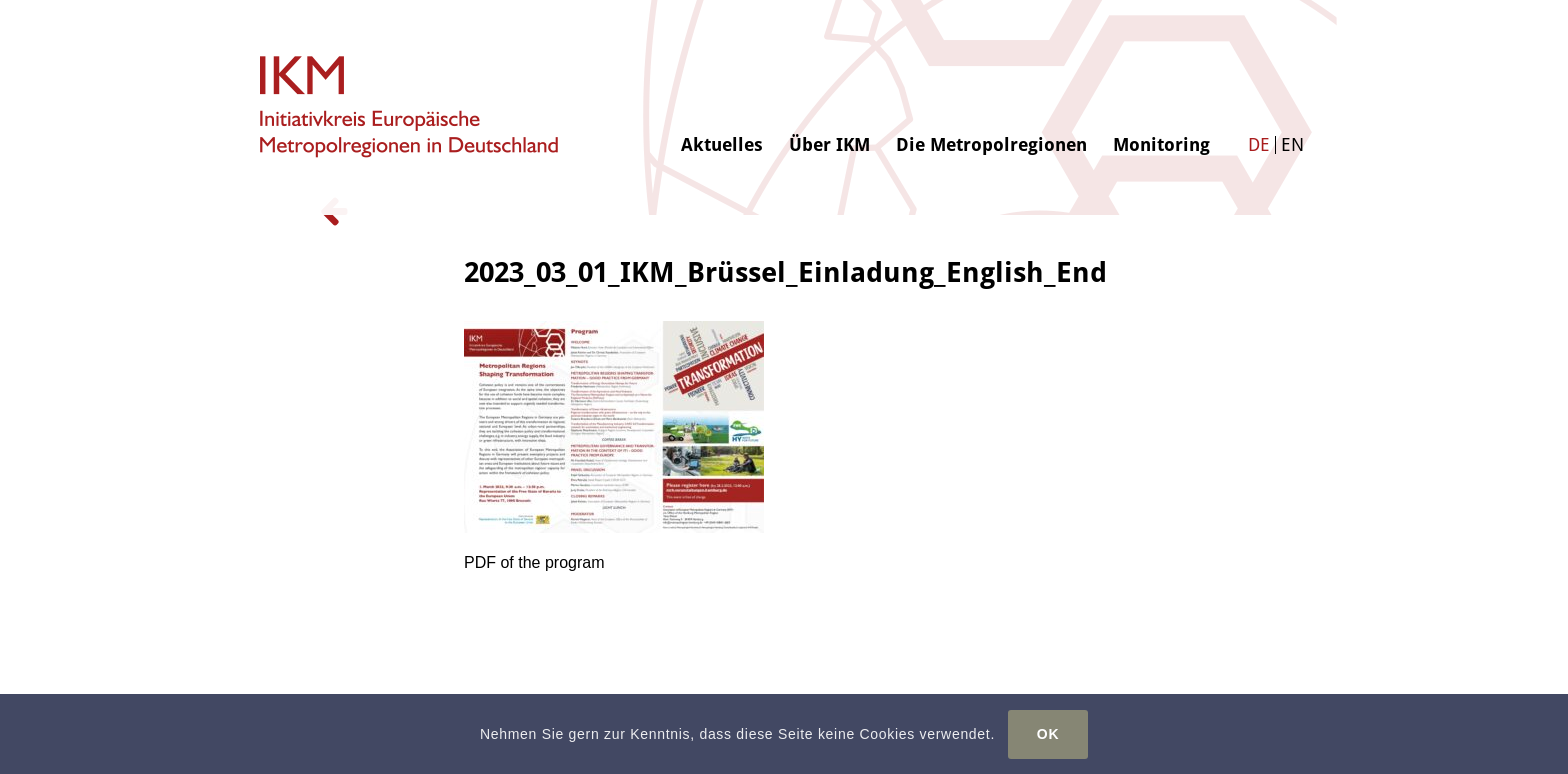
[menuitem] (722, 77)
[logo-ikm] (410, 107)
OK (1048, 734)
